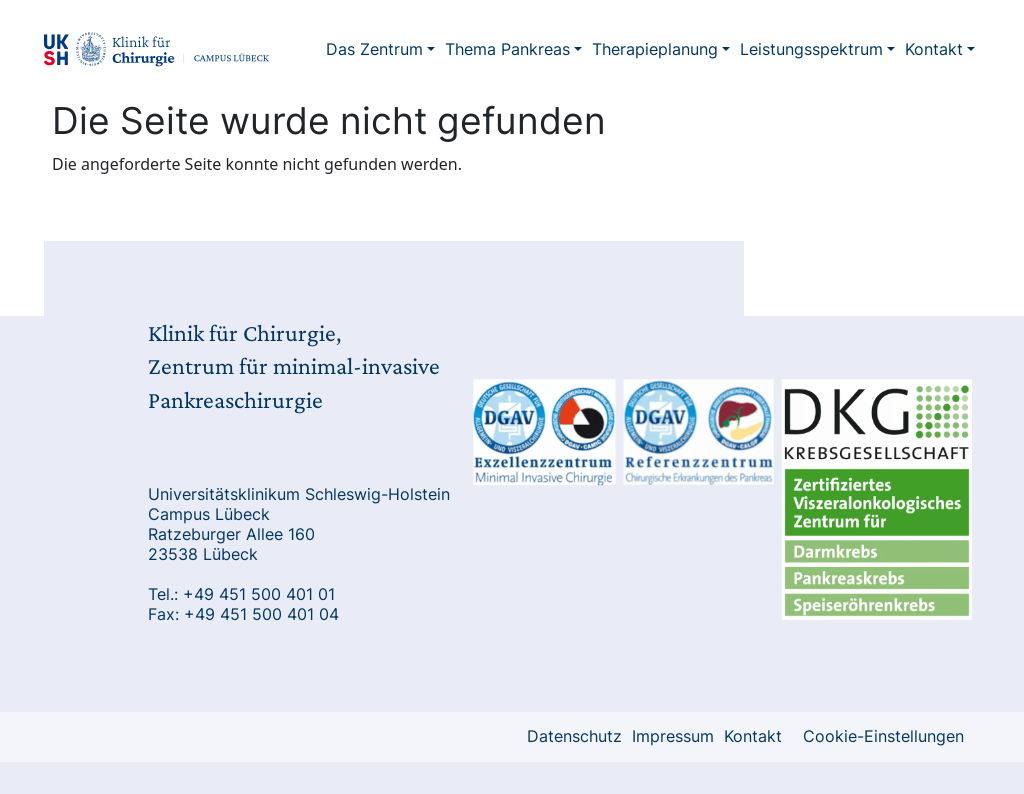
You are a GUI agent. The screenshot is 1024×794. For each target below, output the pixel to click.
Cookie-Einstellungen (883, 736)
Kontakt (753, 736)
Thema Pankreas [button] (507, 49)
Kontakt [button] (934, 49)
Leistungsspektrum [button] (811, 49)
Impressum (673, 736)
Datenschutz (574, 736)
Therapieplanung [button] (655, 49)
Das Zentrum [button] (374, 49)
